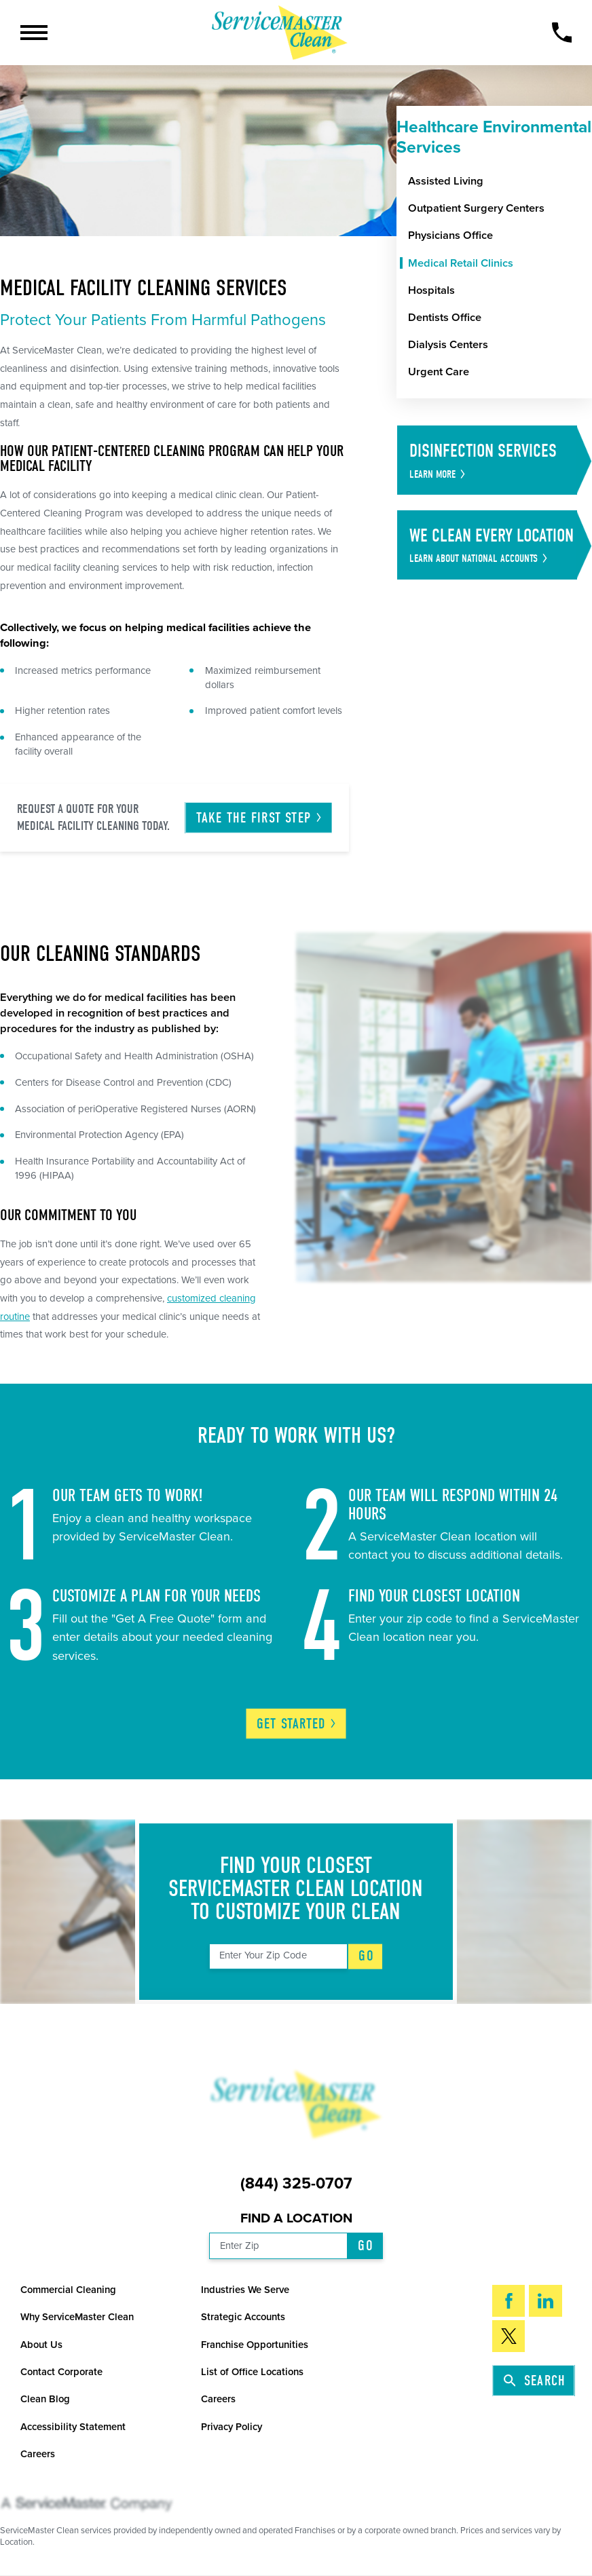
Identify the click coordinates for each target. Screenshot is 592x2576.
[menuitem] (500, 181)
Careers (218, 2399)
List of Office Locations (252, 2372)
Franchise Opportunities (254, 2344)
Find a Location (296, 2218)
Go (365, 1956)
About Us (41, 2344)
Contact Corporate (61, 2372)
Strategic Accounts (243, 2317)
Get (297, 1724)
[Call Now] (562, 32)
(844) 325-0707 (296, 2184)
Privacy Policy (231, 2427)
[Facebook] (508, 2301)
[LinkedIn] (545, 2301)
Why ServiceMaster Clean (77, 2317)
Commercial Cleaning (68, 2290)
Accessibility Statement (73, 2427)
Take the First (259, 818)
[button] (34, 32)
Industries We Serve (245, 2290)
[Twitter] (508, 2336)
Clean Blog (45, 2399)
